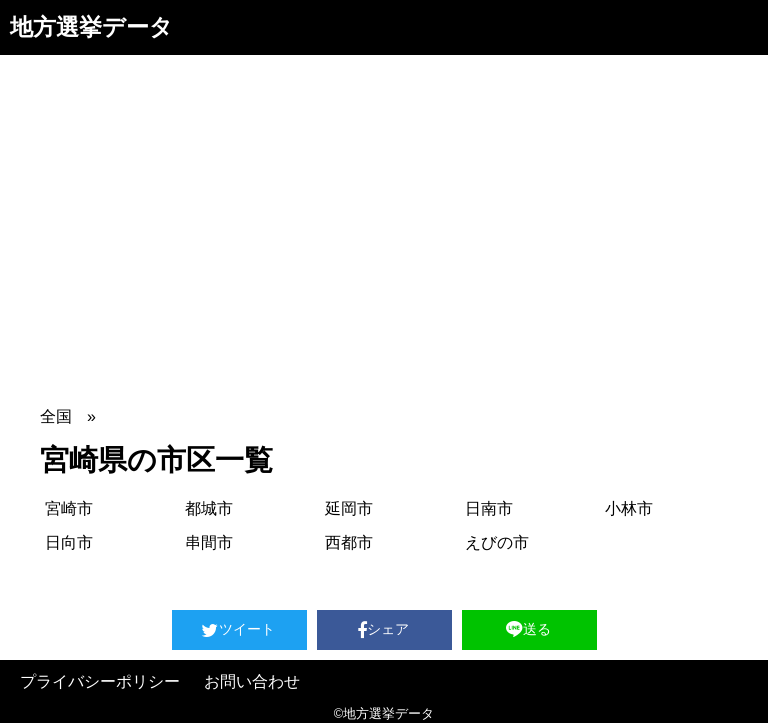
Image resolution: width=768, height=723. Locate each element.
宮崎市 (69, 508)
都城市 (209, 508)
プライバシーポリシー (100, 681)
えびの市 (497, 542)
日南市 (489, 508)
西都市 (349, 542)
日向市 (69, 542)
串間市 (209, 542)
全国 (56, 416)
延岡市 (349, 508)
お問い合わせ (252, 681)
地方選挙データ (91, 27)
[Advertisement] (384, 205)
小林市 (629, 508)
